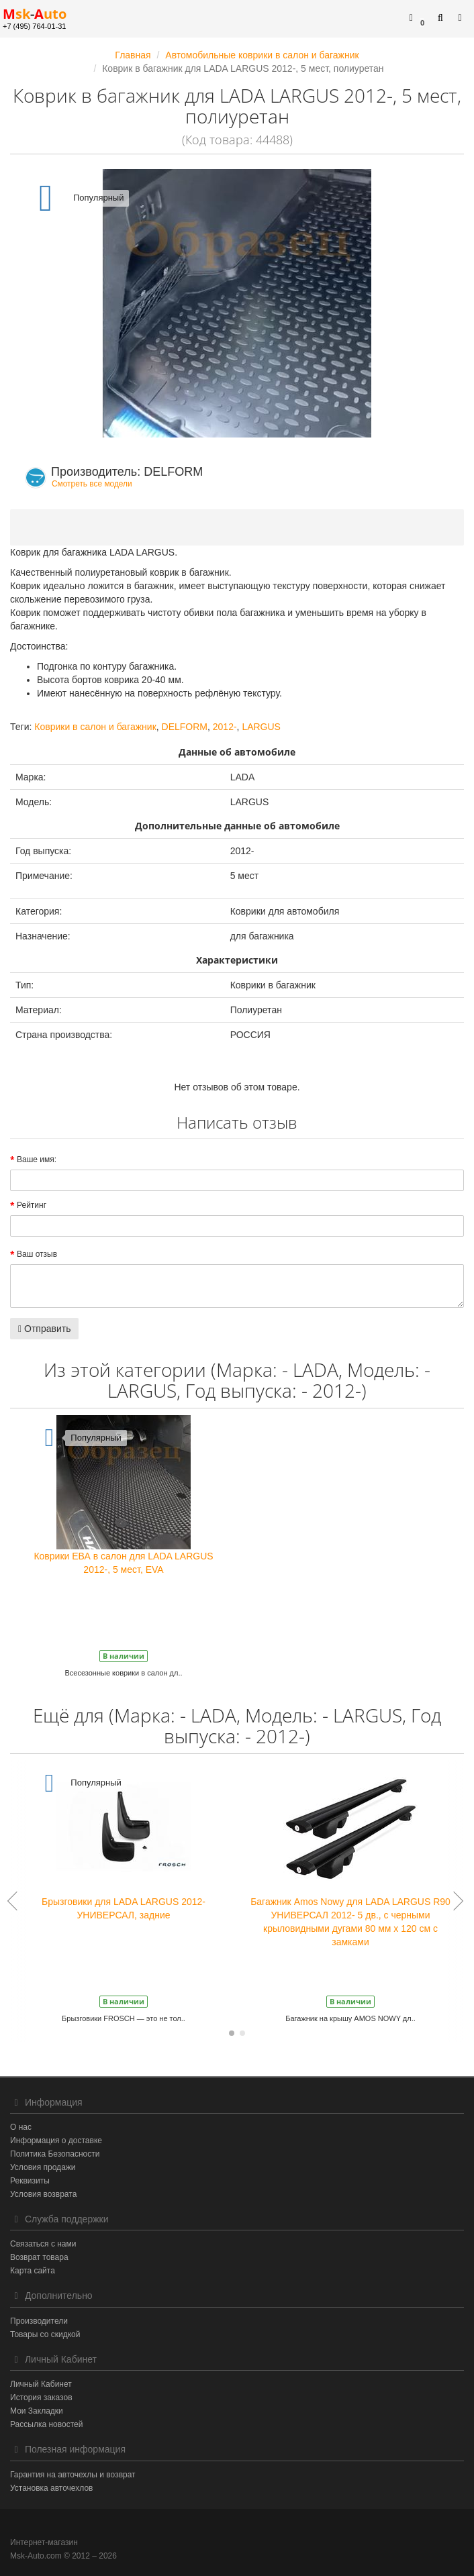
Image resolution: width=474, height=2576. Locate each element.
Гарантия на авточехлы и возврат (73, 2474)
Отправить (44, 1328)
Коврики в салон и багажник (95, 726)
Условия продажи (43, 2167)
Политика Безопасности (54, 2154)
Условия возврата (43, 2194)
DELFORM (184, 726)
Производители (39, 2321)
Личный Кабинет (41, 2384)
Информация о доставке (56, 2140)
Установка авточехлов (51, 2488)
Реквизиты (30, 2180)
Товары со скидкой (45, 2334)
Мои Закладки (36, 2411)
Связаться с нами (43, 2244)
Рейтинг (31, 1205)
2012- (225, 726)
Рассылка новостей (46, 2424)
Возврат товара (39, 2257)
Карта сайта (32, 2270)
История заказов (41, 2397)
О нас (21, 2127)
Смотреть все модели (92, 483)
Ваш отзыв (37, 1254)
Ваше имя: (36, 1159)
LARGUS (261, 726)
